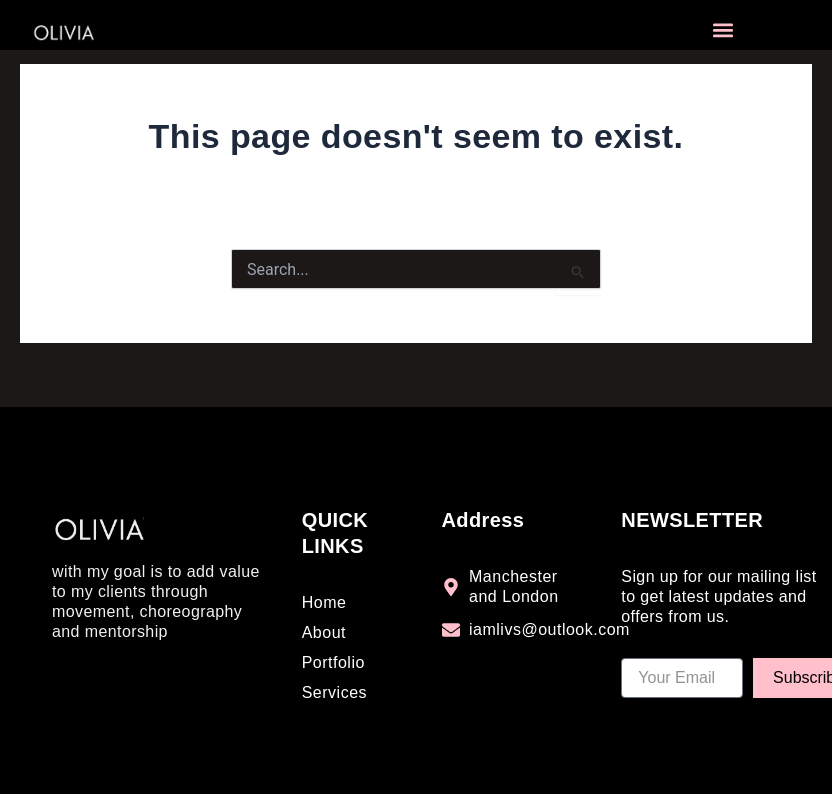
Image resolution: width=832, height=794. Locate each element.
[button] (723, 30)
